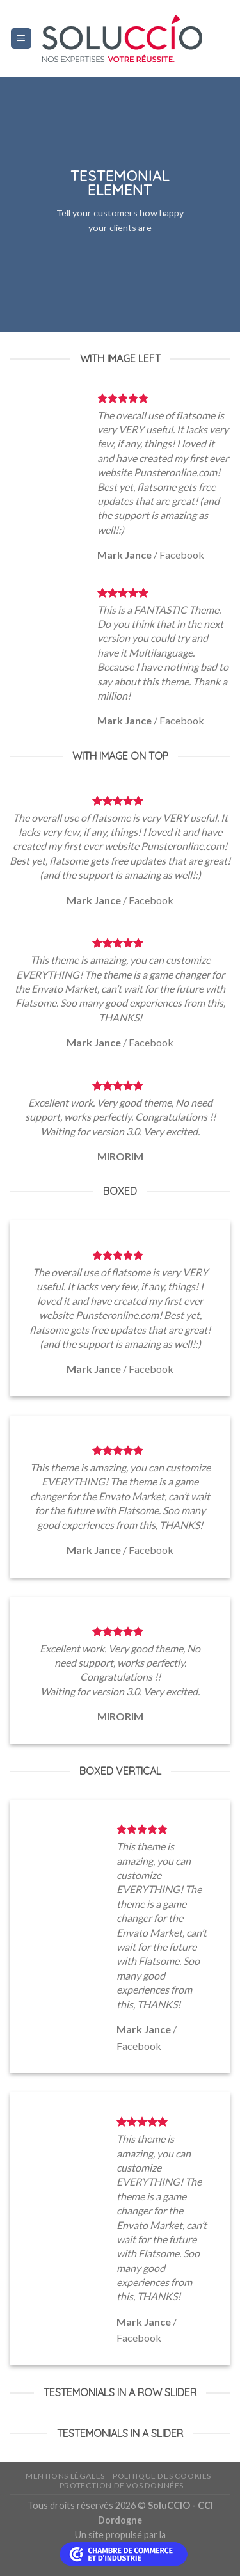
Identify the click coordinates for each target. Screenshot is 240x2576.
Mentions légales (65, 2476)
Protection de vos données (122, 2485)
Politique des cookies (162, 2476)
